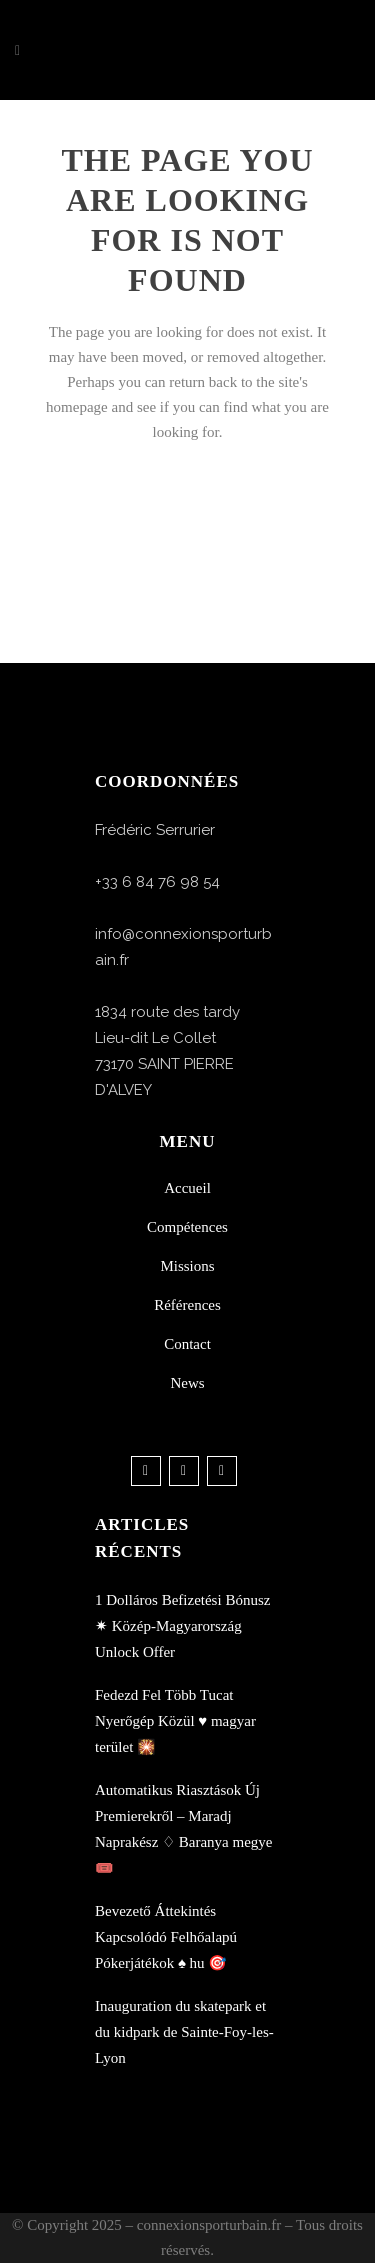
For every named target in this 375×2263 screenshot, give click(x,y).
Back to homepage (187, 520)
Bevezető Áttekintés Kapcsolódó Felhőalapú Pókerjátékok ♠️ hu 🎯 (166, 1937)
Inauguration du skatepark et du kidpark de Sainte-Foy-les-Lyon (184, 2032)
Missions (187, 1266)
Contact (187, 1344)
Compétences (187, 1227)
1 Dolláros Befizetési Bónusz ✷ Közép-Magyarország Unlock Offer (182, 1626)
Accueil (187, 1188)
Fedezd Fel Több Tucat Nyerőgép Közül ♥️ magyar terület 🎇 (175, 1721)
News (187, 1383)
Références (187, 1305)
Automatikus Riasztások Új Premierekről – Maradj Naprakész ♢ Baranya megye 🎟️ (184, 1829)
